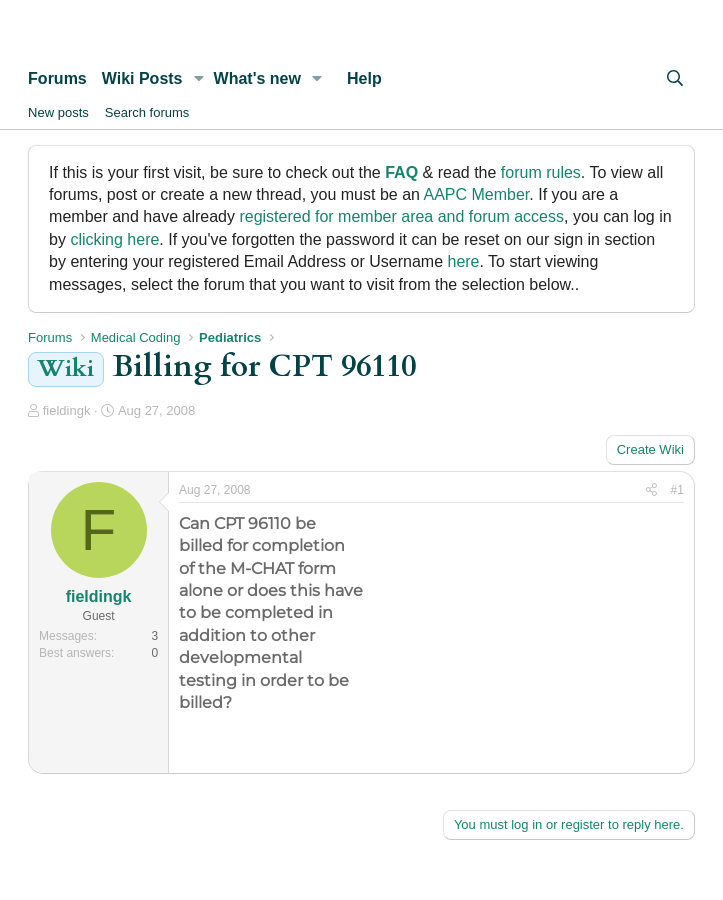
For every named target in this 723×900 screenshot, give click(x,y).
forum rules (541, 172)
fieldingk (67, 410)
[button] (198, 79)
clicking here (114, 239)
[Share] (651, 490)
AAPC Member (477, 194)
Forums (57, 78)
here (463, 261)
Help (364, 78)
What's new (257, 78)
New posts (58, 112)
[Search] (674, 79)
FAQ (401, 172)
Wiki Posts (142, 78)
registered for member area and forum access (401, 216)
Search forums (147, 112)
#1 (677, 490)
